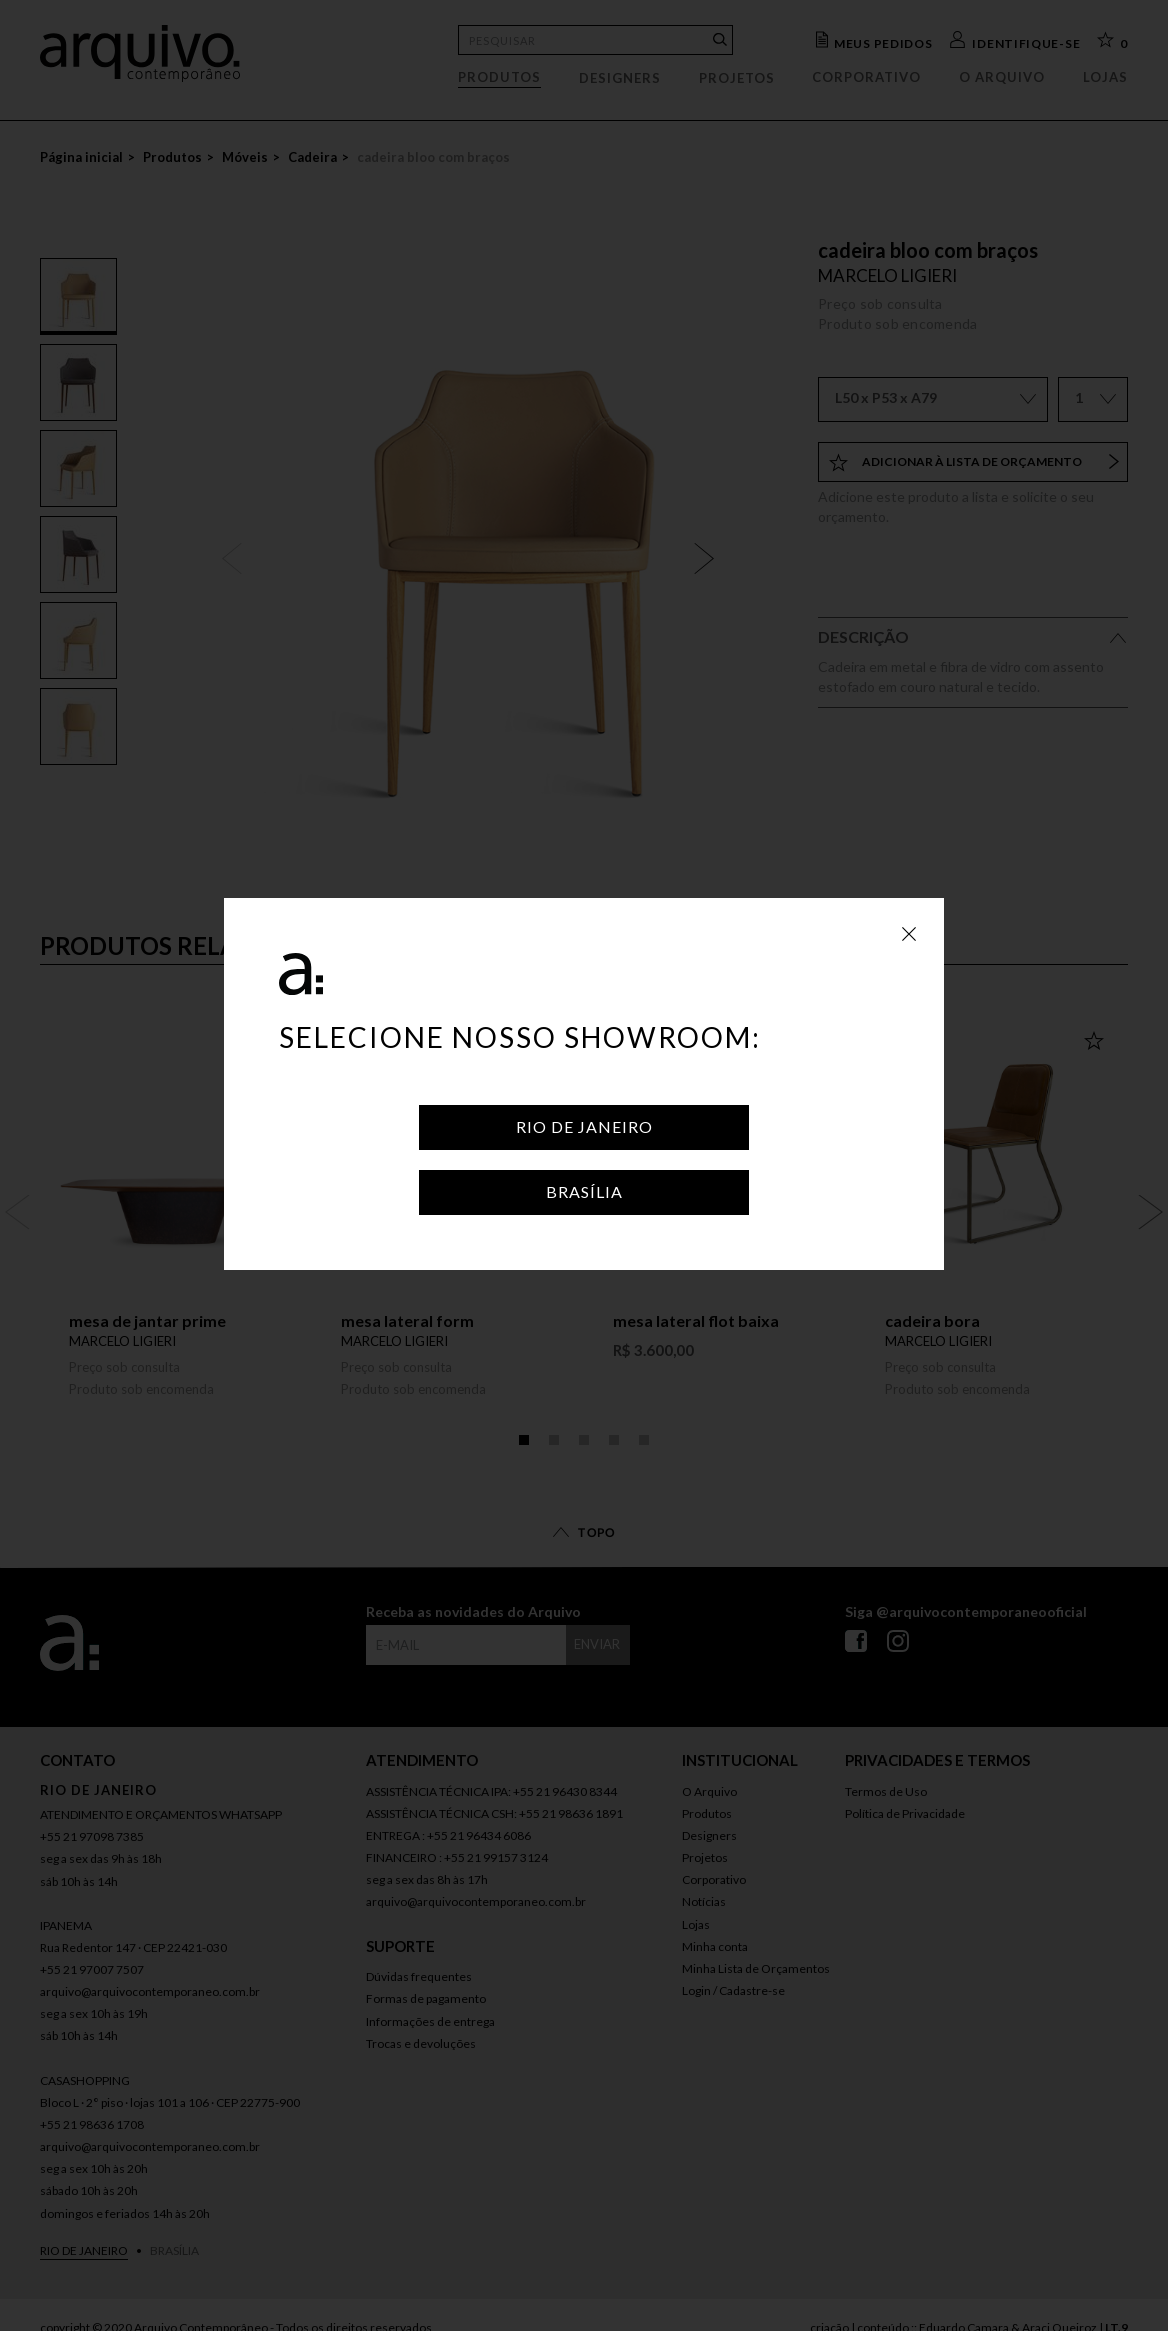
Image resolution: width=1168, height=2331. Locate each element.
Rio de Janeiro (584, 1126)
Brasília (584, 1191)
